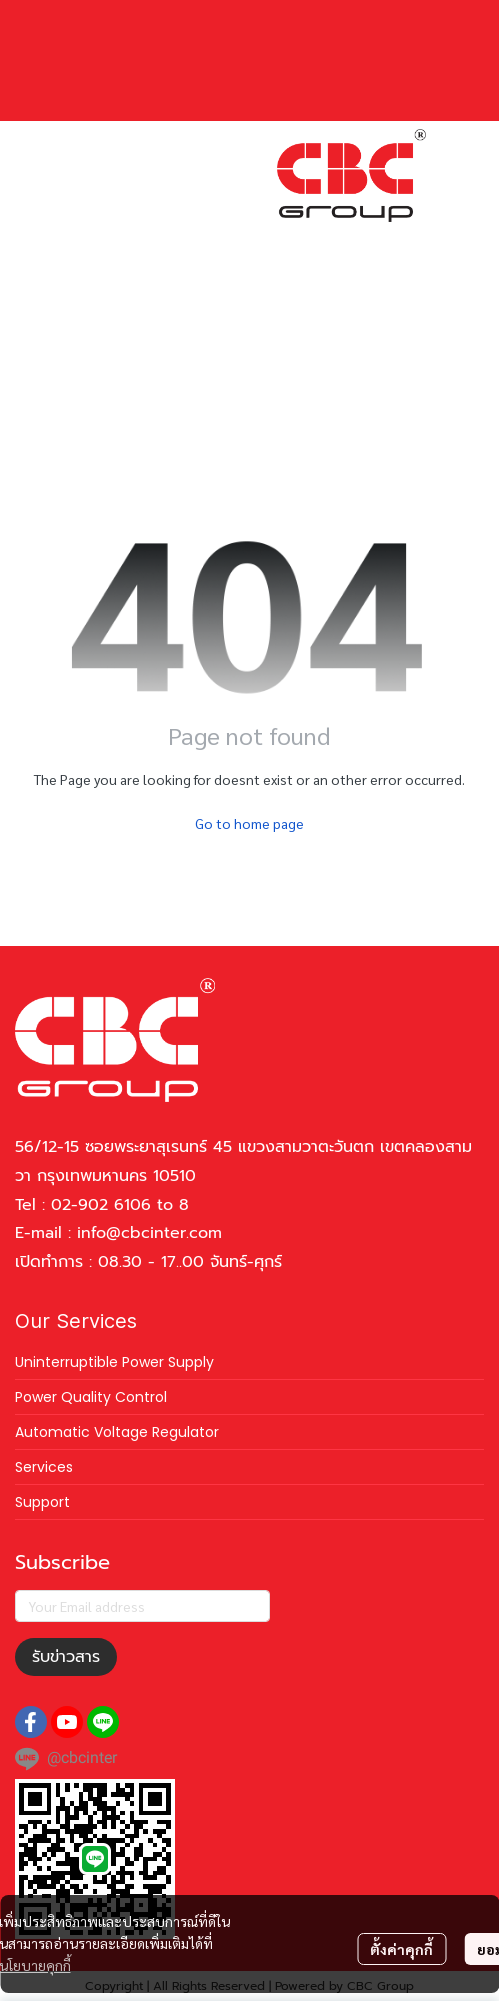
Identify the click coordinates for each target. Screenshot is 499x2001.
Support (42, 1502)
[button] (299, 239)
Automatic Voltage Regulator (117, 1432)
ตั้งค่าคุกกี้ (401, 1949)
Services (44, 1467)
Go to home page (249, 823)
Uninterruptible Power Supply (114, 1362)
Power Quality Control (91, 1397)
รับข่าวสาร (66, 1657)
